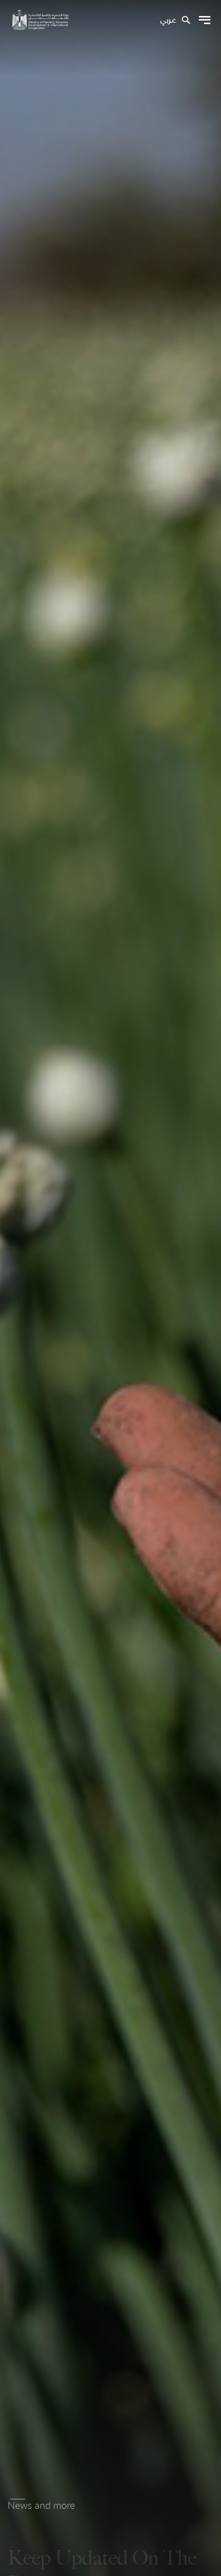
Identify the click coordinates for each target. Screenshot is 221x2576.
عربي (168, 20)
